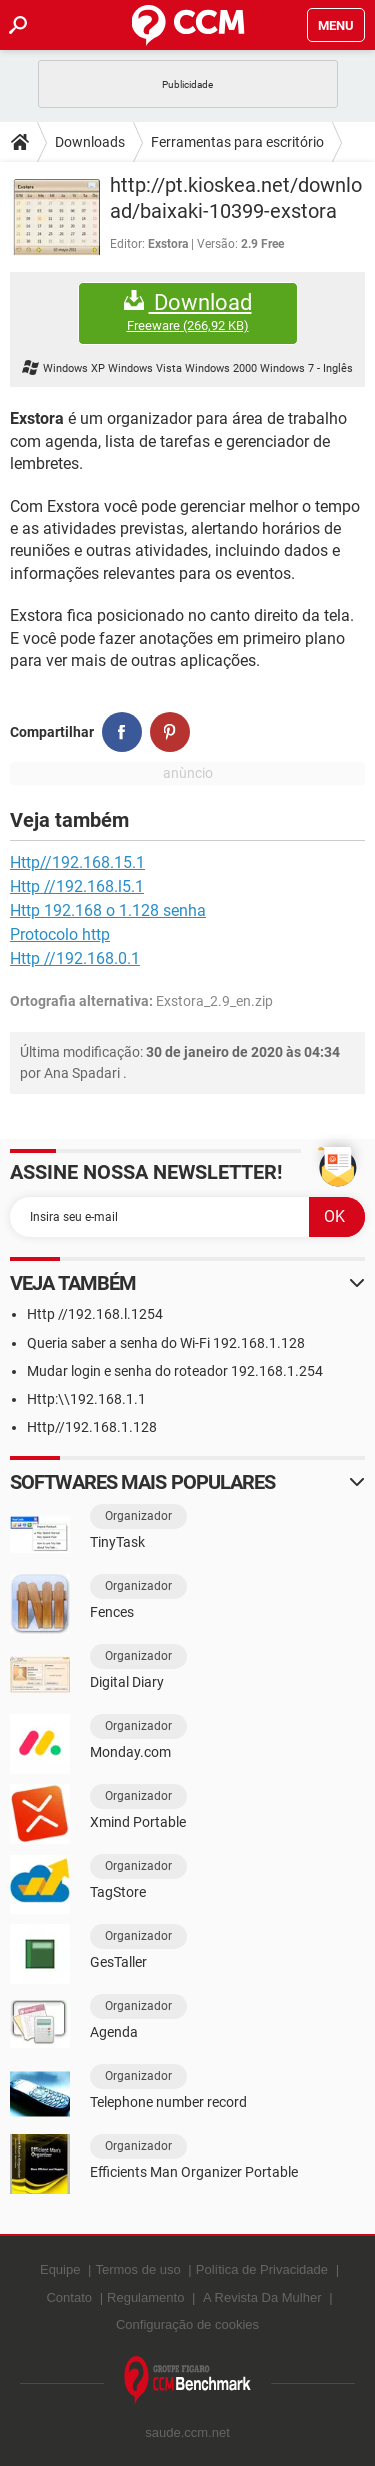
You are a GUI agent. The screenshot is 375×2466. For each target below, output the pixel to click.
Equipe (60, 2269)
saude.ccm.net (187, 2432)
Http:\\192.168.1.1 (86, 1399)
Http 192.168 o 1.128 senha (108, 910)
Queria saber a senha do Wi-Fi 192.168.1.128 (166, 1343)
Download (188, 312)
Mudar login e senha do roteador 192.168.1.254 (175, 1371)
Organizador (138, 1516)
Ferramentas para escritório (237, 142)
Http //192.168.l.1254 (95, 1314)
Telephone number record (168, 2102)
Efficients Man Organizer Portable (194, 2172)
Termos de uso (137, 2269)
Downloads (90, 142)
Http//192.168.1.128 (92, 1427)
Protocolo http (60, 934)
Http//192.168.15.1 (77, 862)
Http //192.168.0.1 (75, 958)
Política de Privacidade (262, 2269)
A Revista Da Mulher (262, 2297)
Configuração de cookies (187, 2324)
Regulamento (145, 2297)
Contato (69, 2297)
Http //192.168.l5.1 (77, 886)
